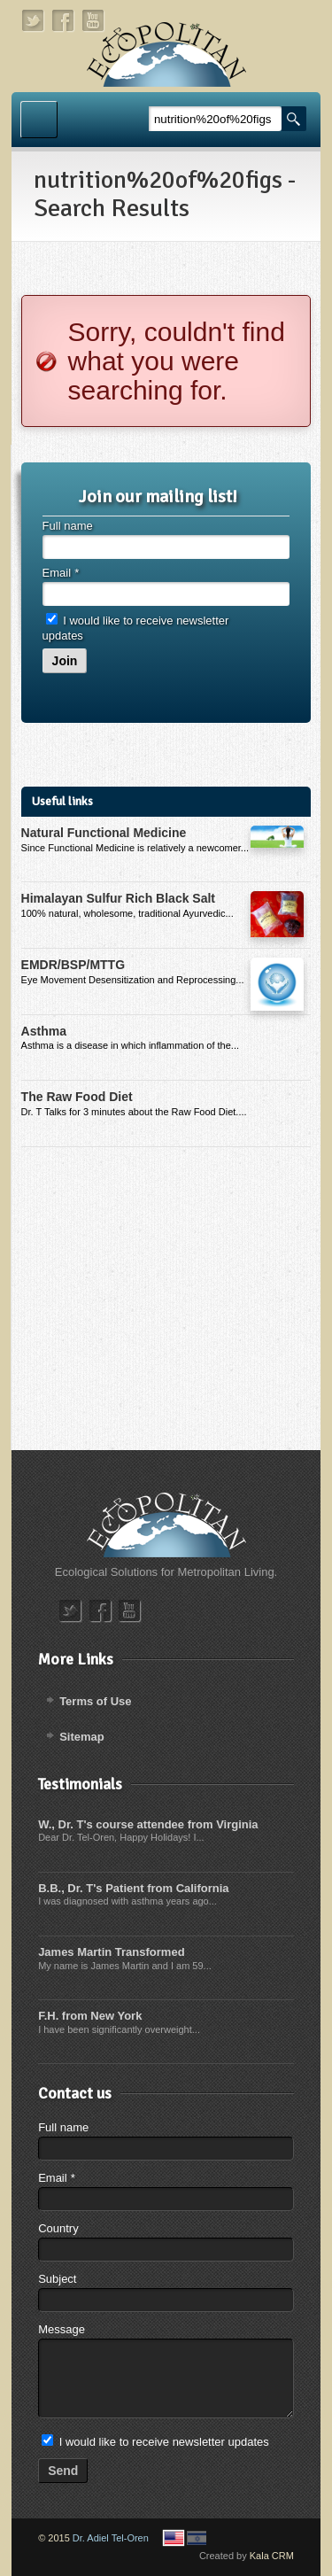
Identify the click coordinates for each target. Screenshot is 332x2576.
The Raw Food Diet (77, 1097)
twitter (33, 20)
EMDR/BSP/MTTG (73, 965)
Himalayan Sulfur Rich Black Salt (118, 898)
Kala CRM (272, 2555)
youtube (94, 20)
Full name (67, 525)
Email (60, 572)
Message (61, 2329)
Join (65, 661)
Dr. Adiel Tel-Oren (111, 2538)
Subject (57, 2278)
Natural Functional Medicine (104, 833)
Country (58, 2228)
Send (63, 2470)
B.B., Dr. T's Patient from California (133, 1888)
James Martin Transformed (111, 1952)
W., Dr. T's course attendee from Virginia (148, 1824)
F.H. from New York (90, 2015)
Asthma (43, 1031)
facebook (63, 20)
